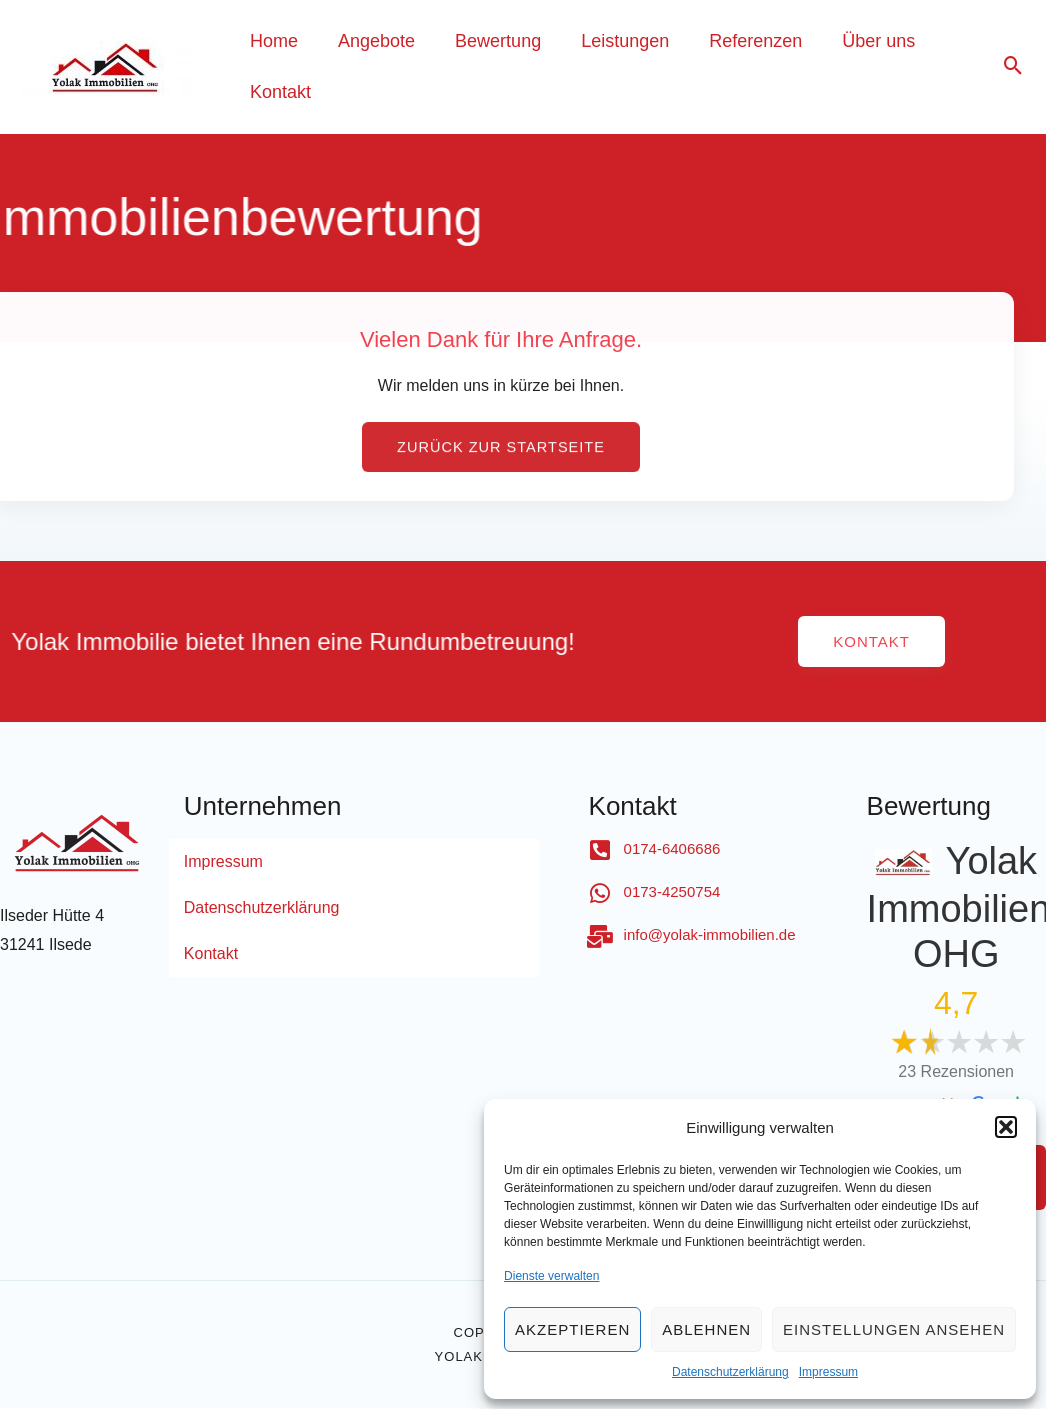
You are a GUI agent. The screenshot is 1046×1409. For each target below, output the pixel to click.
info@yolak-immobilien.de (710, 935)
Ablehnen (706, 1329)
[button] (1006, 1127)
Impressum (828, 1372)
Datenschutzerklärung (730, 1372)
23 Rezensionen (956, 1072)
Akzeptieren (572, 1329)
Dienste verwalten (551, 1276)
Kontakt (211, 954)
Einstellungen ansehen (894, 1329)
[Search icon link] (1013, 67)
